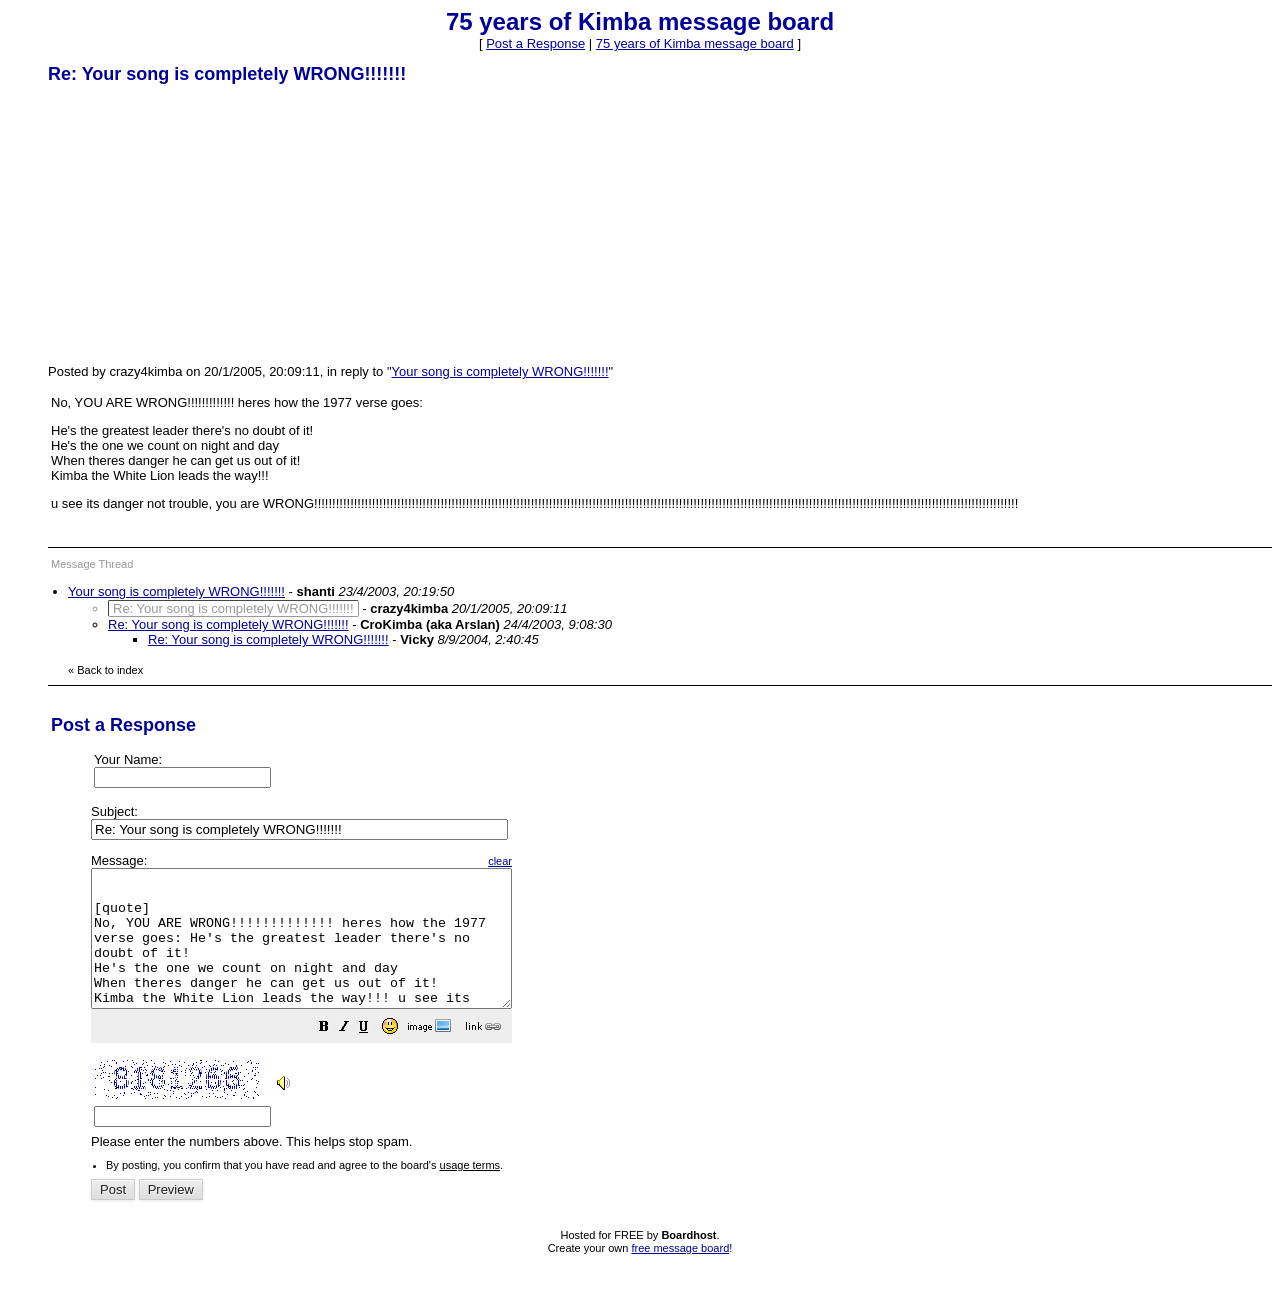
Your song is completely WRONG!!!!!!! (500, 371)
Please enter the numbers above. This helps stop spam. (673, 1015)
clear (550, 861)
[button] (374, 1056)
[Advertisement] (198, 223)
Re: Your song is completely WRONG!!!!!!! (228, 624)
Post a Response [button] (535, 43)
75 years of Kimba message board (695, 43)
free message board (680, 1275)
